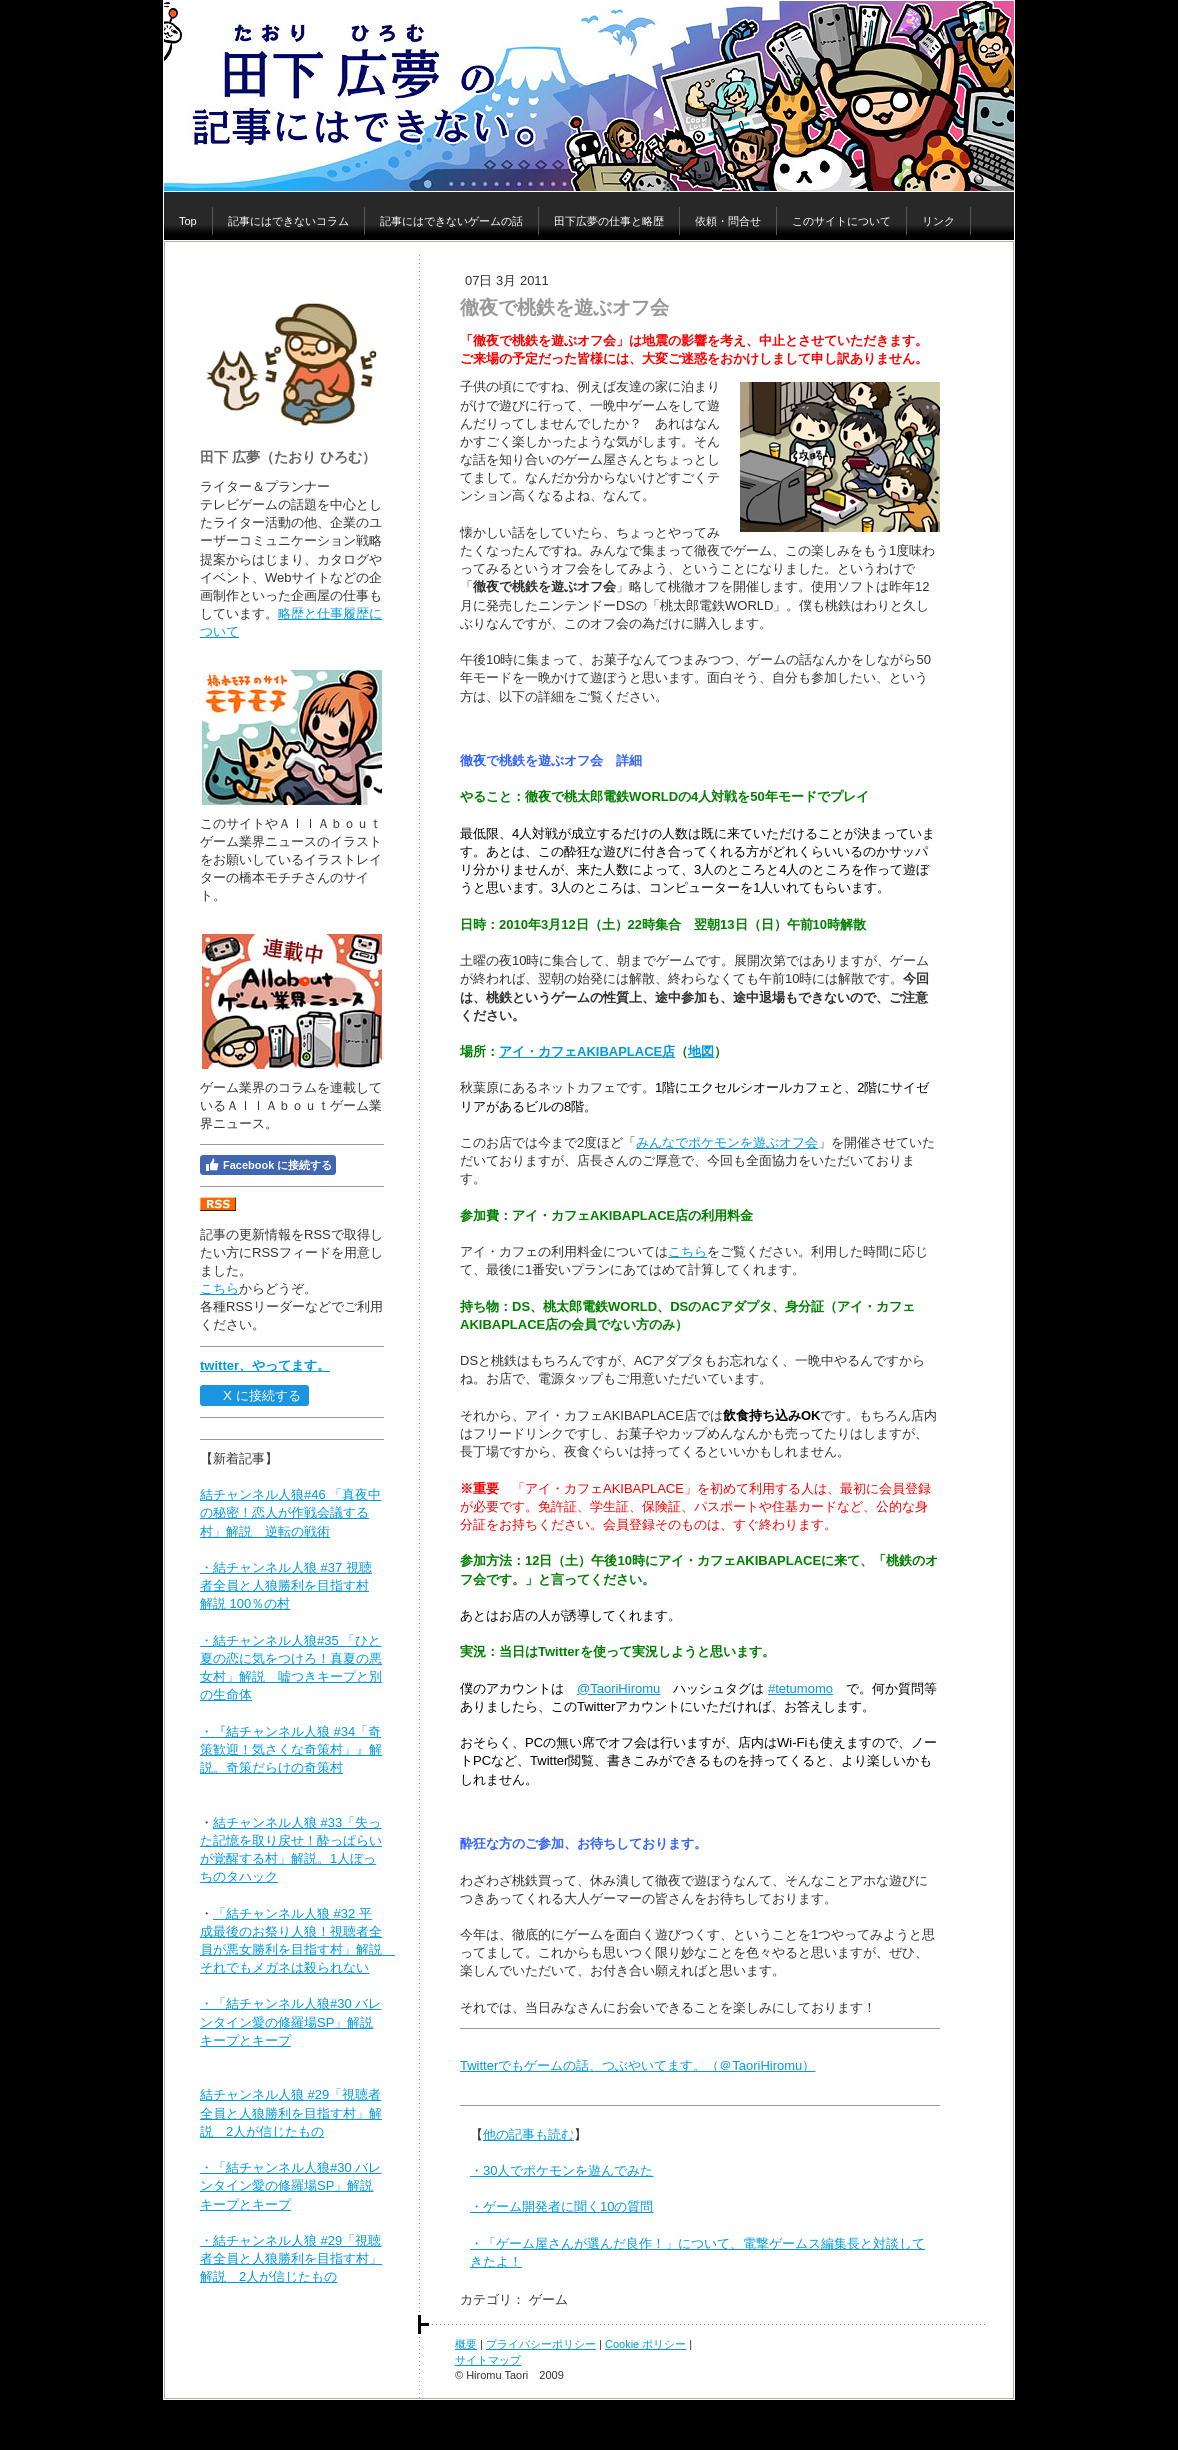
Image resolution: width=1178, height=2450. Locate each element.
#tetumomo (800, 1688)
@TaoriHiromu (618, 1688)
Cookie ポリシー (645, 2344)
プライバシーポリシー (541, 2344)
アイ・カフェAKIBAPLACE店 (587, 1051)
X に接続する (253, 1395)
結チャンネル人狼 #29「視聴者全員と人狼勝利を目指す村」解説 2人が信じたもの (291, 2112)
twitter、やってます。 (265, 1365)
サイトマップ (488, 2360)
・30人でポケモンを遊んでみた (561, 2170)
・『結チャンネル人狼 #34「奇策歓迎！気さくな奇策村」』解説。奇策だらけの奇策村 (291, 1749)
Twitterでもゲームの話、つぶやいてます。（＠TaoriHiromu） (637, 2065)
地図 (701, 1051)
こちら (219, 1288)
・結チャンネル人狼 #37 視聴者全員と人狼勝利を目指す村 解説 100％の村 (286, 1585)
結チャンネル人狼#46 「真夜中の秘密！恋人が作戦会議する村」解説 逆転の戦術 (290, 1512)
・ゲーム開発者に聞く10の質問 (561, 2206)
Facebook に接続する (268, 1165)
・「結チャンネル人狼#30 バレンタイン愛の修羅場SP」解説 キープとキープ (290, 2021)
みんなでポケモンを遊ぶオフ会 (727, 1142)
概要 (466, 2344)
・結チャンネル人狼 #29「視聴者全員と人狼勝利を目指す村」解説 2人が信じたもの (291, 2258)
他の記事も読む (528, 2134)
